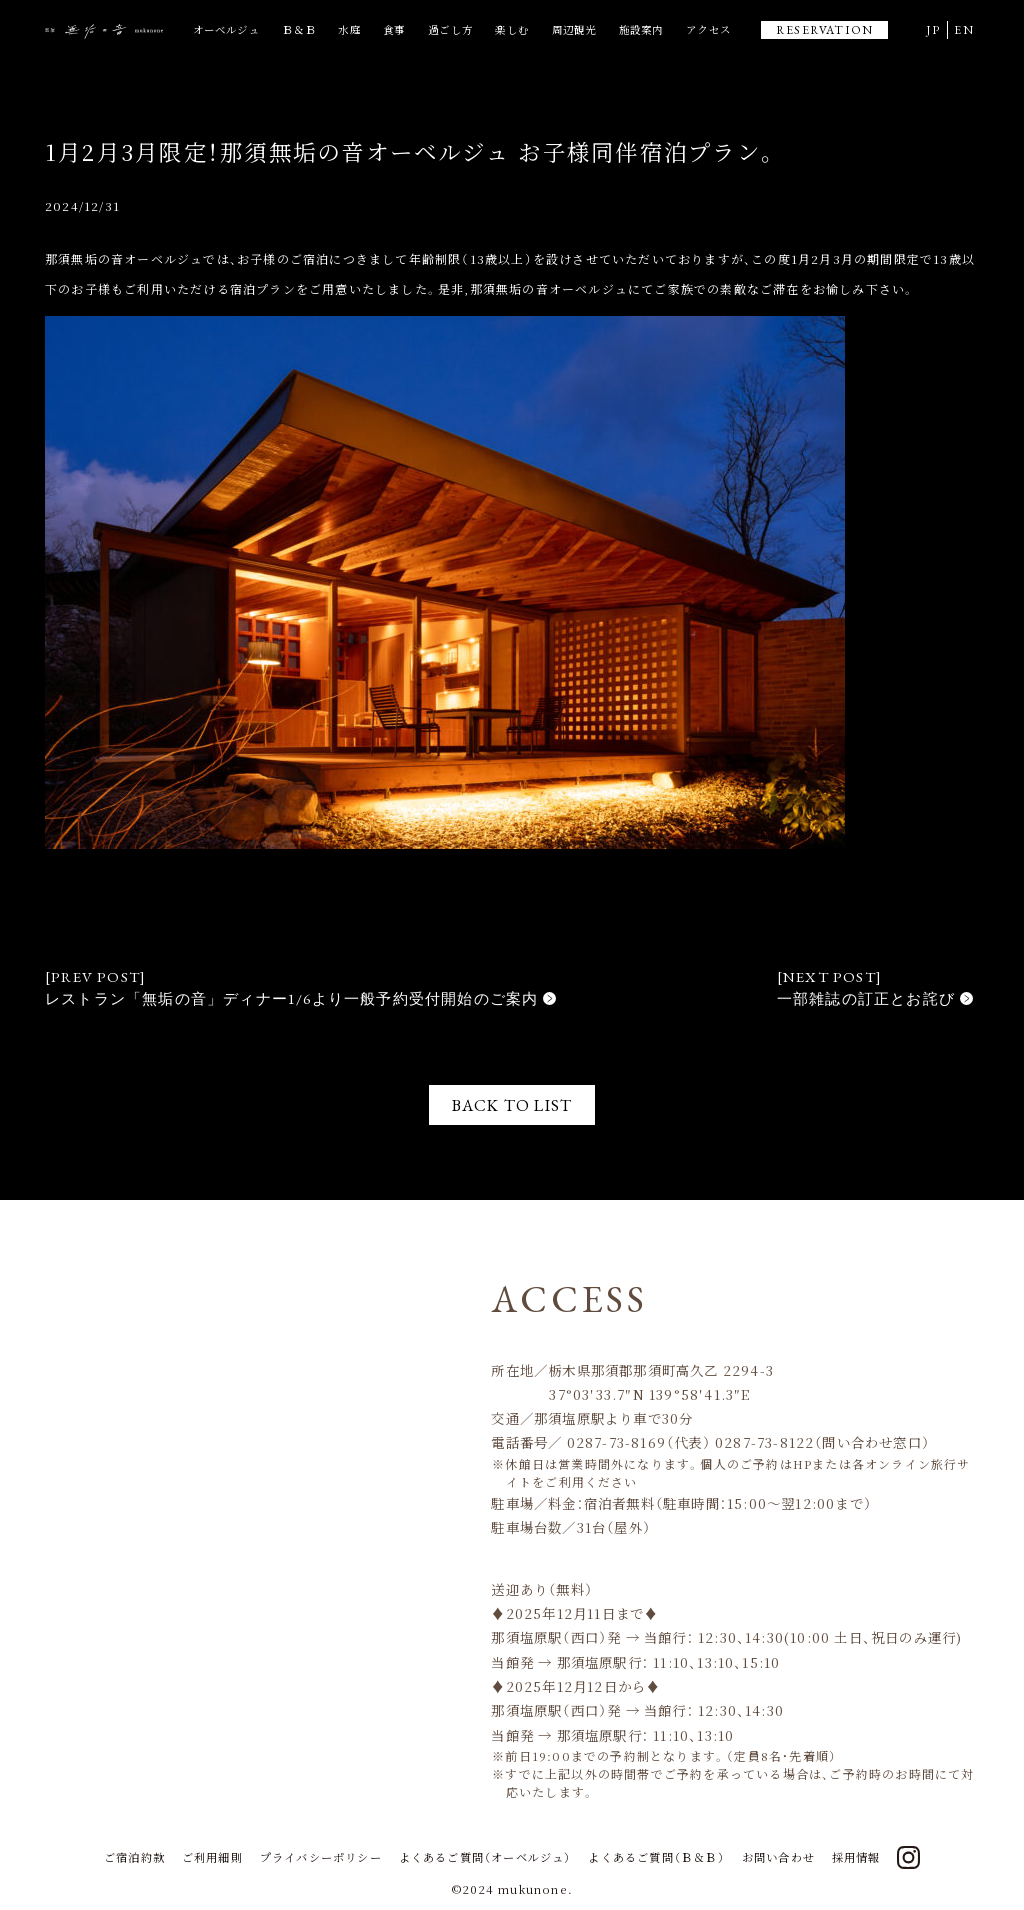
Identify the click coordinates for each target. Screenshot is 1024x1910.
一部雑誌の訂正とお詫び (866, 998)
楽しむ (512, 29)
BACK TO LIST (512, 1105)
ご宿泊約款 (134, 1857)
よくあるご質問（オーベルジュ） (485, 1857)
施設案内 (641, 29)
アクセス (708, 29)
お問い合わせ (778, 1857)
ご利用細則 (212, 1857)
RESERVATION (824, 30)
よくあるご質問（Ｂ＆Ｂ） (656, 1857)
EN (963, 30)
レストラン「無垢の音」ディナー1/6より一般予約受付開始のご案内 (291, 998)
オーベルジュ (226, 29)
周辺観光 (574, 29)
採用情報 (856, 1857)
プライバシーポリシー (321, 1857)
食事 (394, 29)
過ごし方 (450, 29)
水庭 (349, 29)
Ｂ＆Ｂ (299, 29)
